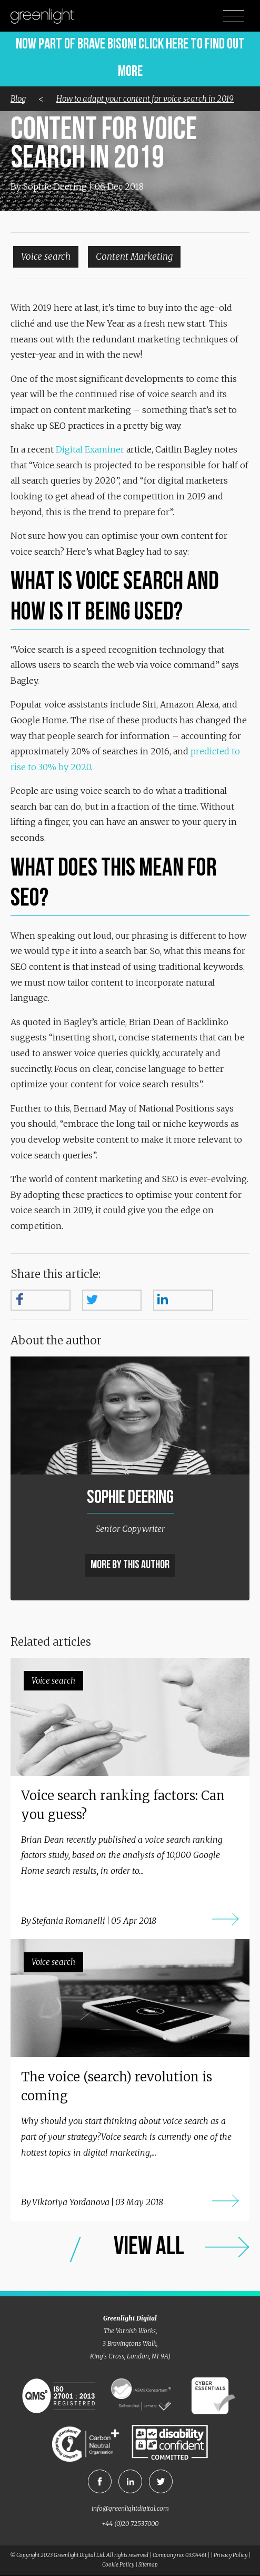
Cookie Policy (118, 2564)
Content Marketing (134, 256)
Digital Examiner (90, 449)
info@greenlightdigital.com (130, 2508)
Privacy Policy (230, 2555)
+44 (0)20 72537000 (130, 2524)
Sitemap (148, 2564)
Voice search (46, 256)
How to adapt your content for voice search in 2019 (145, 99)
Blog (18, 99)
